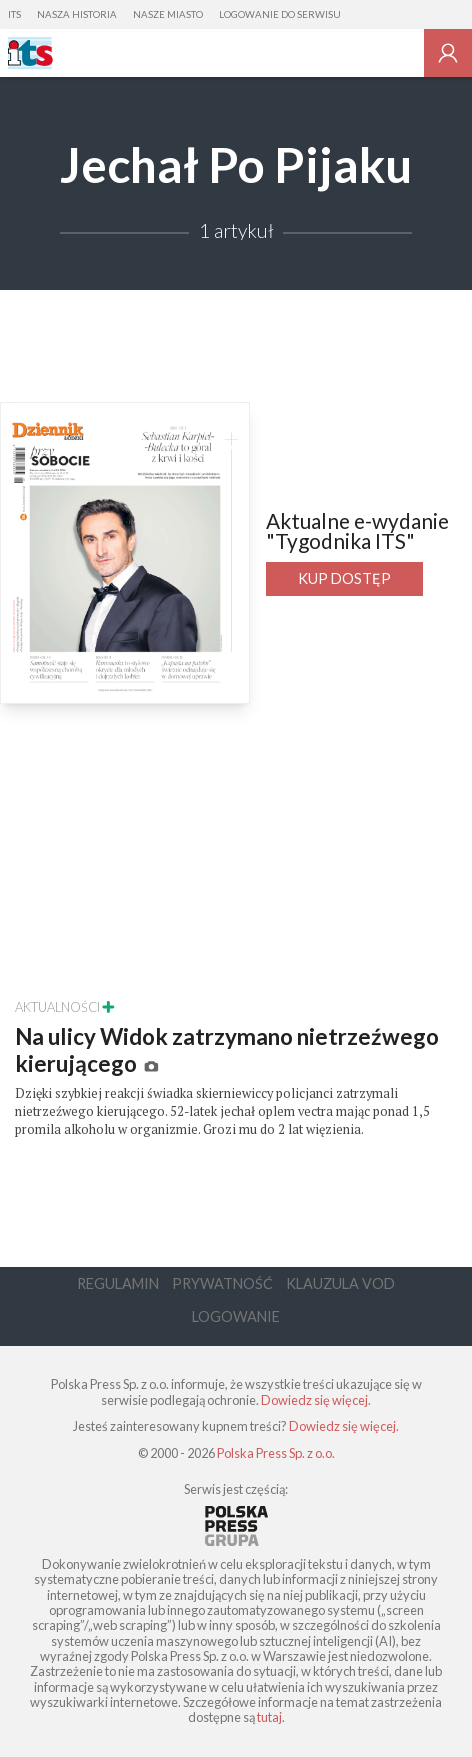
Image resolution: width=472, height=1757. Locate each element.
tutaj (269, 1717)
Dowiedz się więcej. (316, 1400)
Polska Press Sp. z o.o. (276, 1453)
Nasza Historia (77, 14)
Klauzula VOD (340, 1283)
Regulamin (118, 1283)
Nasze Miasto (168, 14)
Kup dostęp (344, 578)
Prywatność (222, 1283)
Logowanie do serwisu (280, 14)
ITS (14, 14)
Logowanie (236, 1316)
